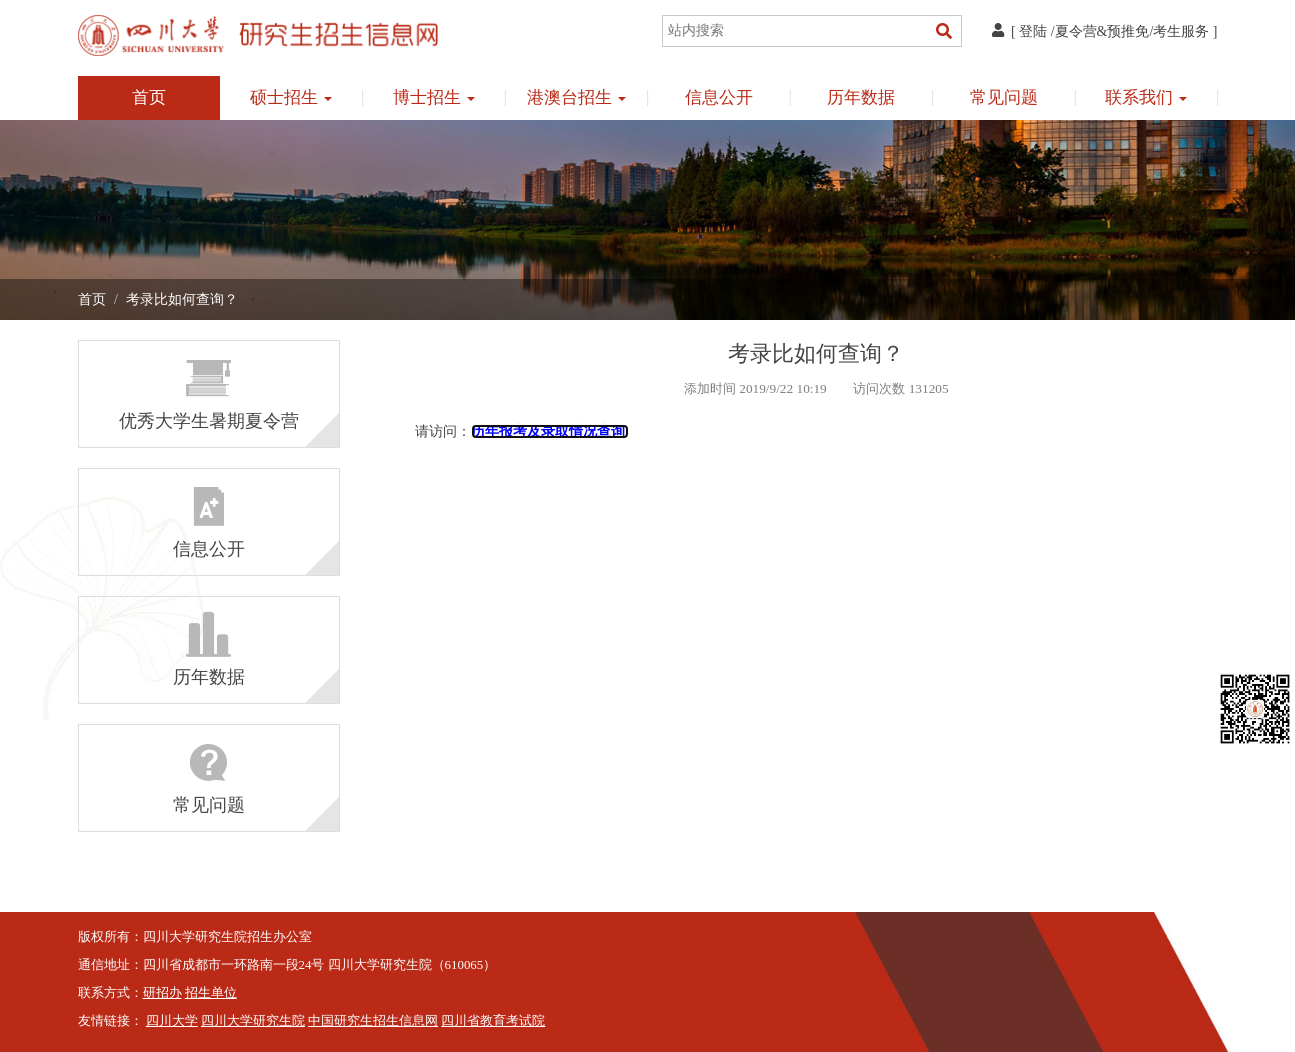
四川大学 (172, 1021)
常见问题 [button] (1004, 97)
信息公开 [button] (719, 97)
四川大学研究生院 (253, 1021)
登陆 (1033, 31)
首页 (149, 97)
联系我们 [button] (1146, 97)
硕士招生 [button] (291, 97)
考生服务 (1181, 31)
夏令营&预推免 (1102, 31)
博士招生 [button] (434, 97)
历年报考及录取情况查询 (550, 431)
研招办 (162, 993)
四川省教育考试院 (493, 1021)
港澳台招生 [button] (576, 97)
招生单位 (211, 993)
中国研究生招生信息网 (373, 1021)
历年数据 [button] (861, 97)
